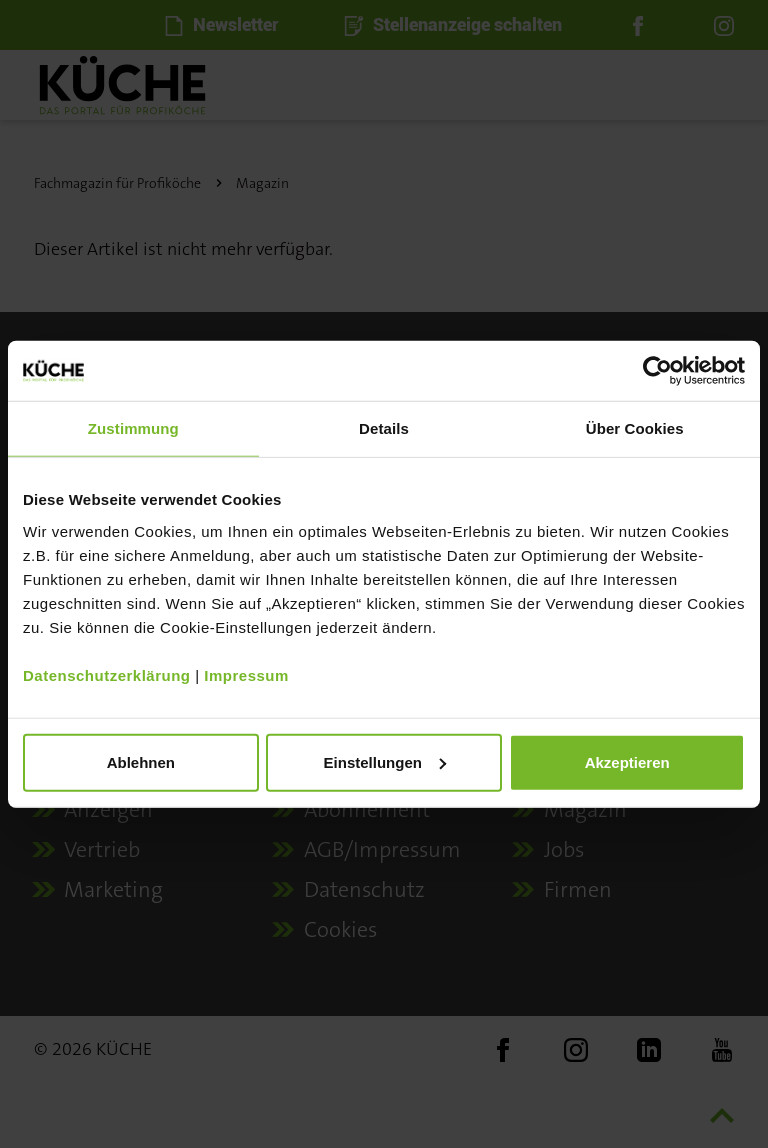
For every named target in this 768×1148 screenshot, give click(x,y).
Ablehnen (141, 761)
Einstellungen (385, 761)
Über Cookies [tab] (635, 428)
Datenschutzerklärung (107, 674)
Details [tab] (384, 428)
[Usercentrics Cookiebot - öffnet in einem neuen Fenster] (657, 371)
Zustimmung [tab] (133, 428)
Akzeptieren (627, 761)
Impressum (246, 674)
